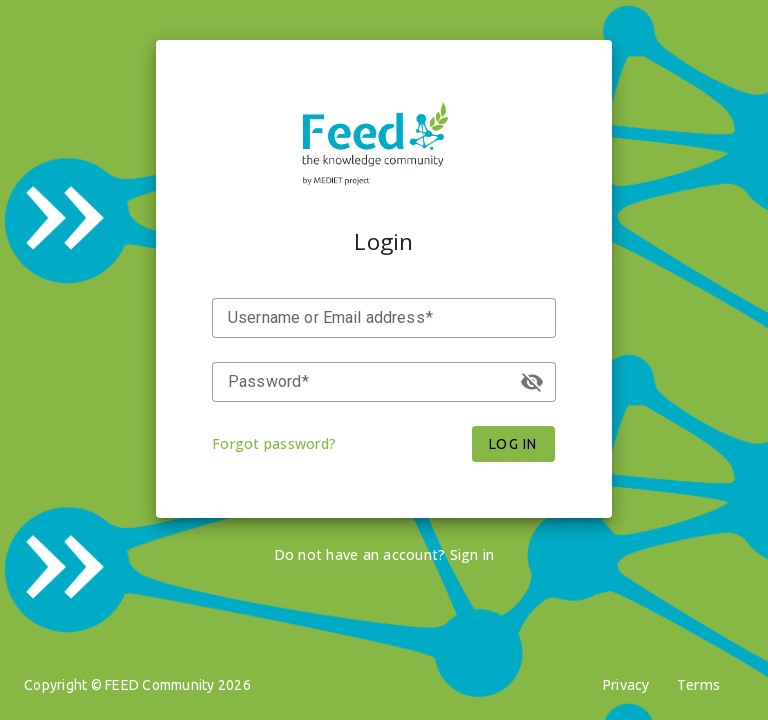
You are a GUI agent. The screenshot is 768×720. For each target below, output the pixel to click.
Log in (513, 444)
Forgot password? (274, 443)
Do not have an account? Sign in (384, 554)
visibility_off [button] (532, 382)
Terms (698, 684)
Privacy (626, 684)
